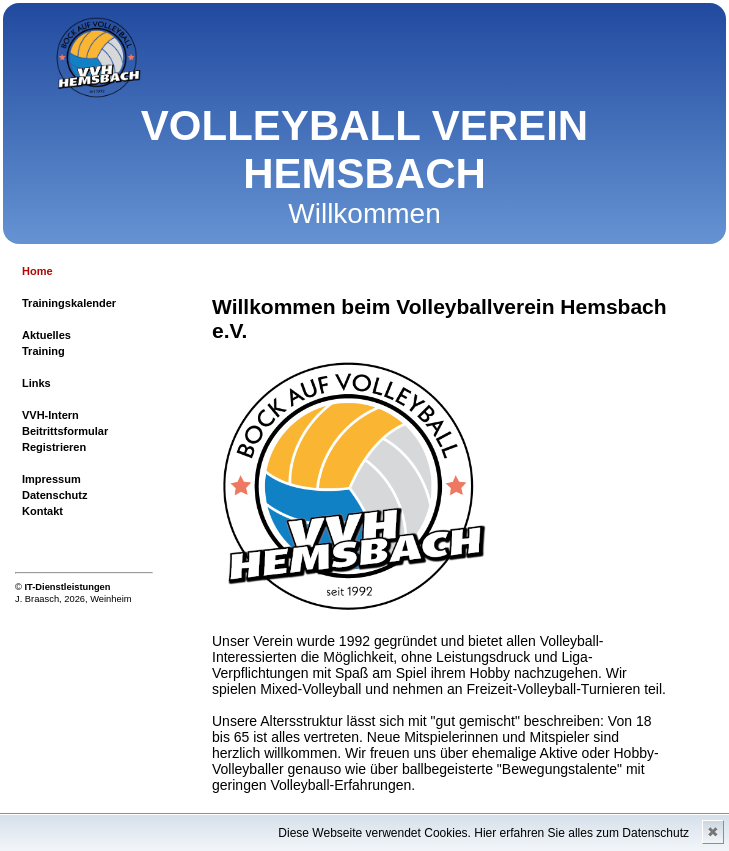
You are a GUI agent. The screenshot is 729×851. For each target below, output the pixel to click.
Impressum (51, 479)
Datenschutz (54, 495)
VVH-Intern (50, 415)
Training (43, 351)
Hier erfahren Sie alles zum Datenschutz (581, 833)
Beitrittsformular (65, 431)
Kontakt (42, 511)
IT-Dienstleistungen (67, 587)
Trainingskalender (69, 303)
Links (36, 383)
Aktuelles (46, 335)
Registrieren (54, 447)
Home (37, 271)
